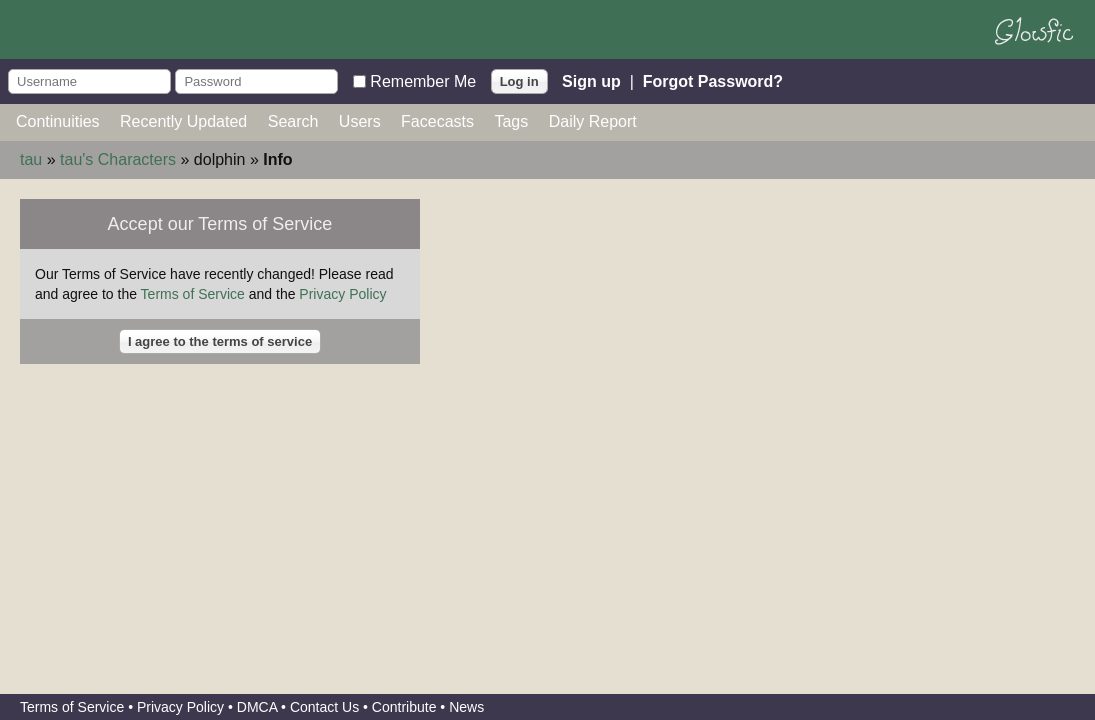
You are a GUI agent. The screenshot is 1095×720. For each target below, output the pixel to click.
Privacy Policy (342, 294)
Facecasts (437, 121)
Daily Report (593, 121)
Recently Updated (183, 121)
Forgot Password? (713, 80)
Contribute (404, 707)
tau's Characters (118, 159)
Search (293, 121)
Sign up (591, 80)
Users (360, 121)
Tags (511, 121)
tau (31, 159)
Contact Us (324, 707)
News (466, 707)
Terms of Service (193, 294)
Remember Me (423, 80)
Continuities (58, 121)
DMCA (257, 707)
